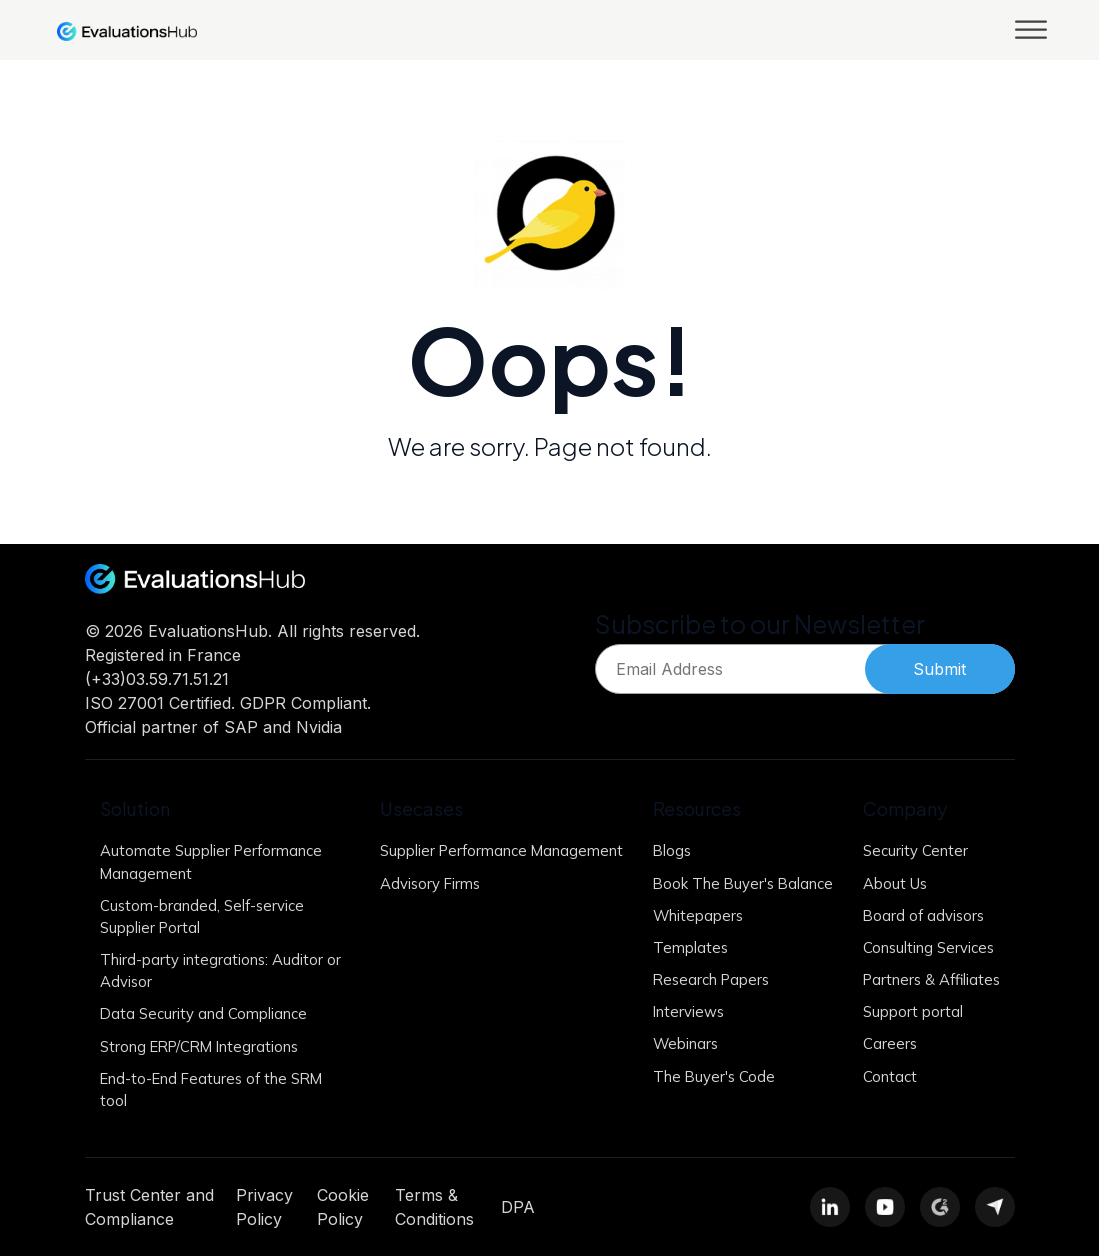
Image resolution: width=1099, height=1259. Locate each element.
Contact (885, 1078)
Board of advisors (920, 915)
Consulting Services (924, 948)
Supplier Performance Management (446, 862)
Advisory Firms (423, 905)
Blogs (664, 850)
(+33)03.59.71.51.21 (157, 679)
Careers (885, 1045)
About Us (890, 883)
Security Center (910, 850)
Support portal (908, 1013)
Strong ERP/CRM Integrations (203, 1048)
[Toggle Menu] (1031, 30)
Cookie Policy (343, 1210)
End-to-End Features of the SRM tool (214, 1092)
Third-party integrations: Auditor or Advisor (221, 972)
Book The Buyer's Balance (736, 883)
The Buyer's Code (706, 1078)
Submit (939, 669)
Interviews (680, 1013)
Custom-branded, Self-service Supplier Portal (203, 917)
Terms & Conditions (434, 1210)
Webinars (677, 1045)
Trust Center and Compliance (149, 1210)
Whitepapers (690, 915)
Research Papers (704, 980)
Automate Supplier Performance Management (212, 862)
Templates (682, 948)
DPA (518, 1210)
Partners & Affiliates (929, 980)
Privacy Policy (264, 1210)
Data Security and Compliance (204, 1015)
